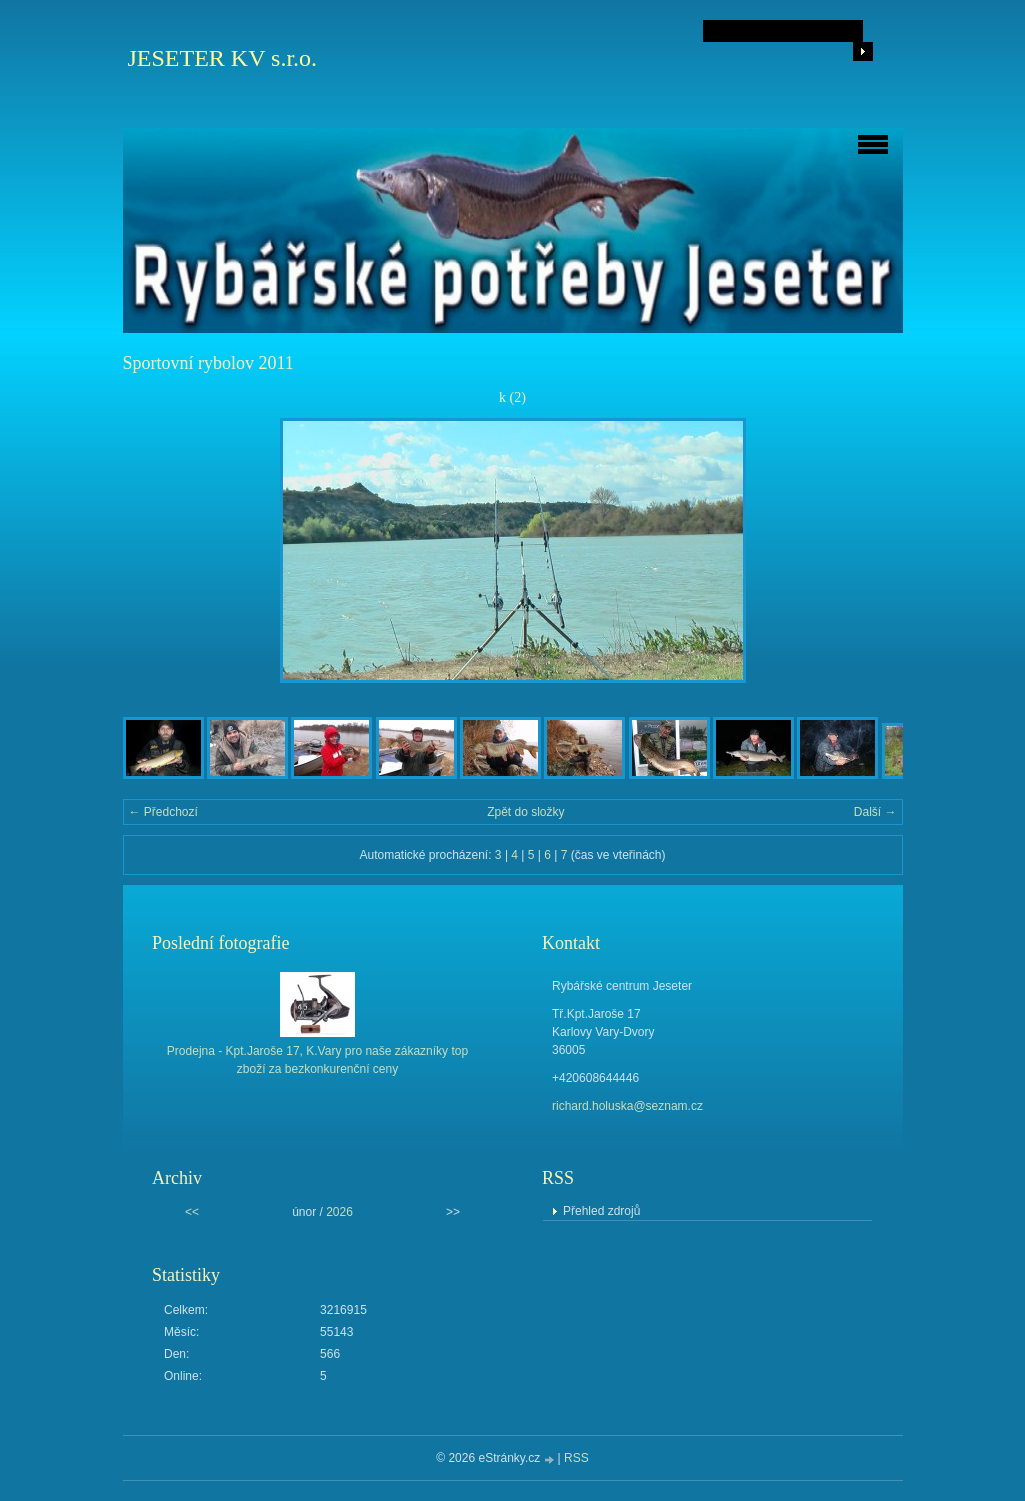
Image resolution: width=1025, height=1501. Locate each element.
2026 (339, 1212)
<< (192, 1212)
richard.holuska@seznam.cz (627, 1106)
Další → (875, 812)
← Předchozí (163, 812)
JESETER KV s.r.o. (223, 58)
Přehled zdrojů (601, 1211)
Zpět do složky (525, 812)
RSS (576, 1458)
